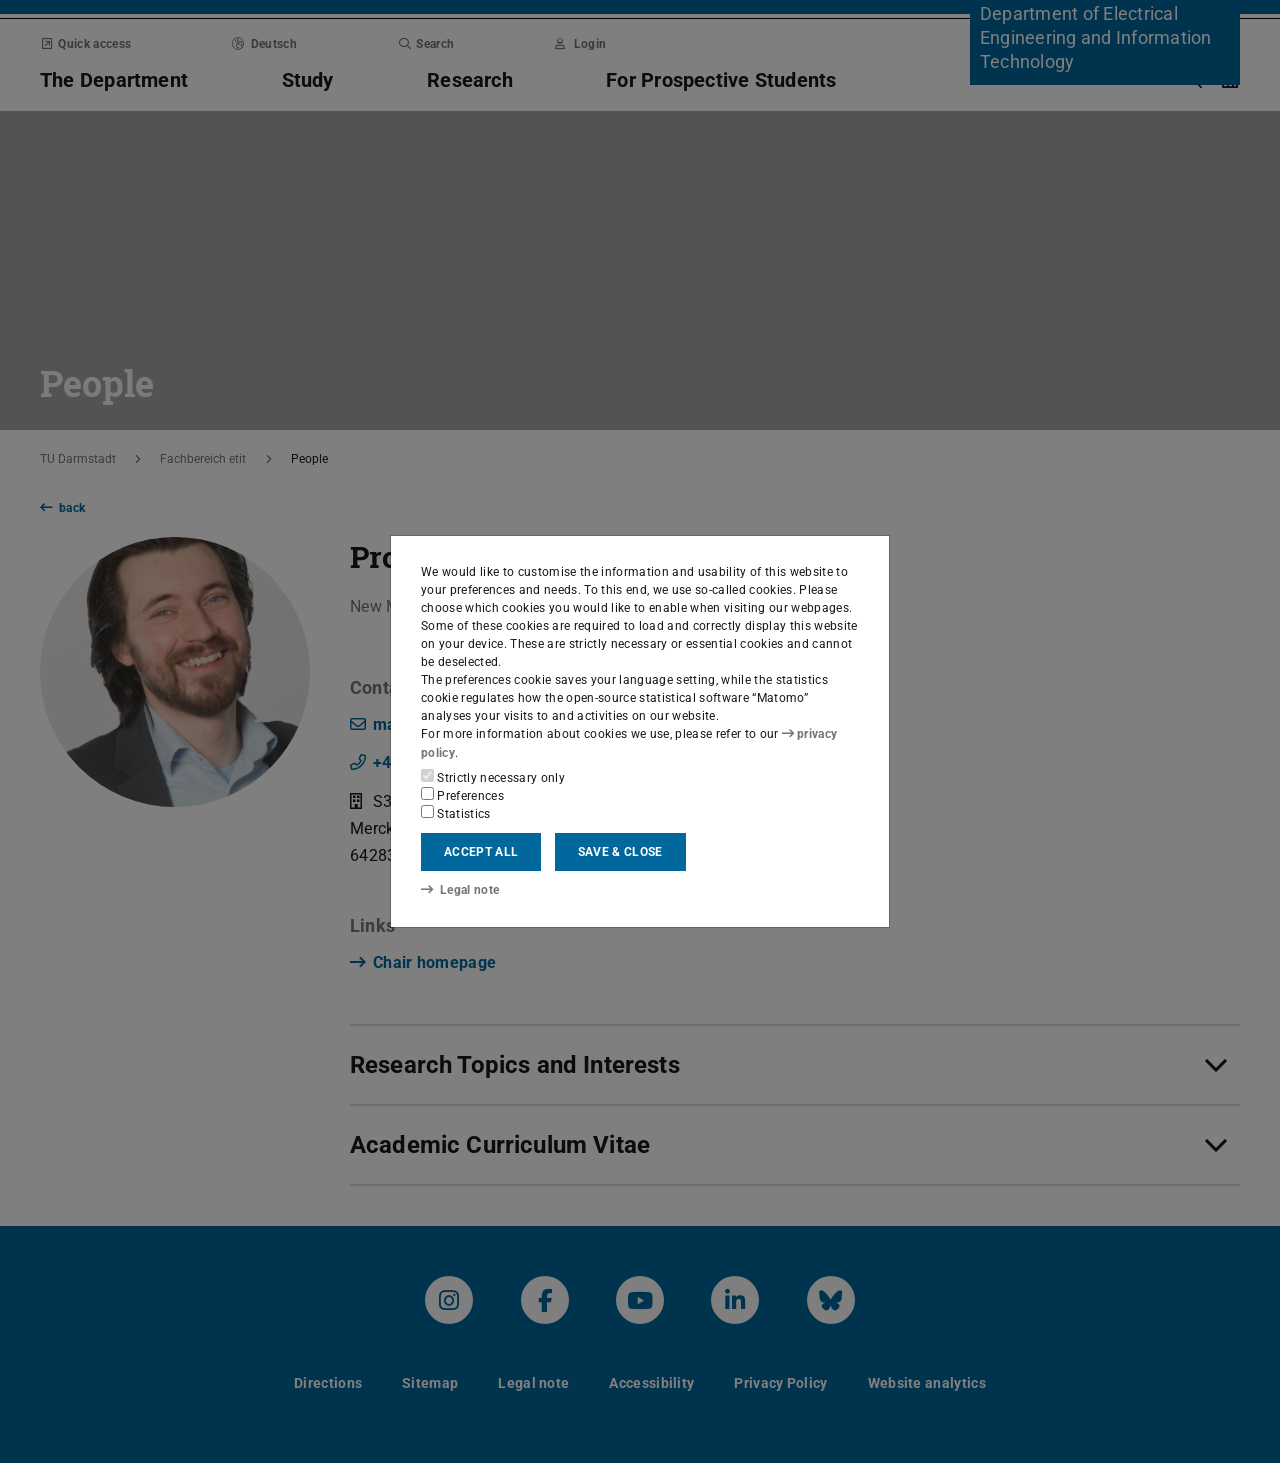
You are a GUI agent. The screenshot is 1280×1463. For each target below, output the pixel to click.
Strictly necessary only (493, 777)
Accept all (481, 852)
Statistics (456, 813)
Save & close (620, 852)
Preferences (462, 795)
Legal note (460, 890)
